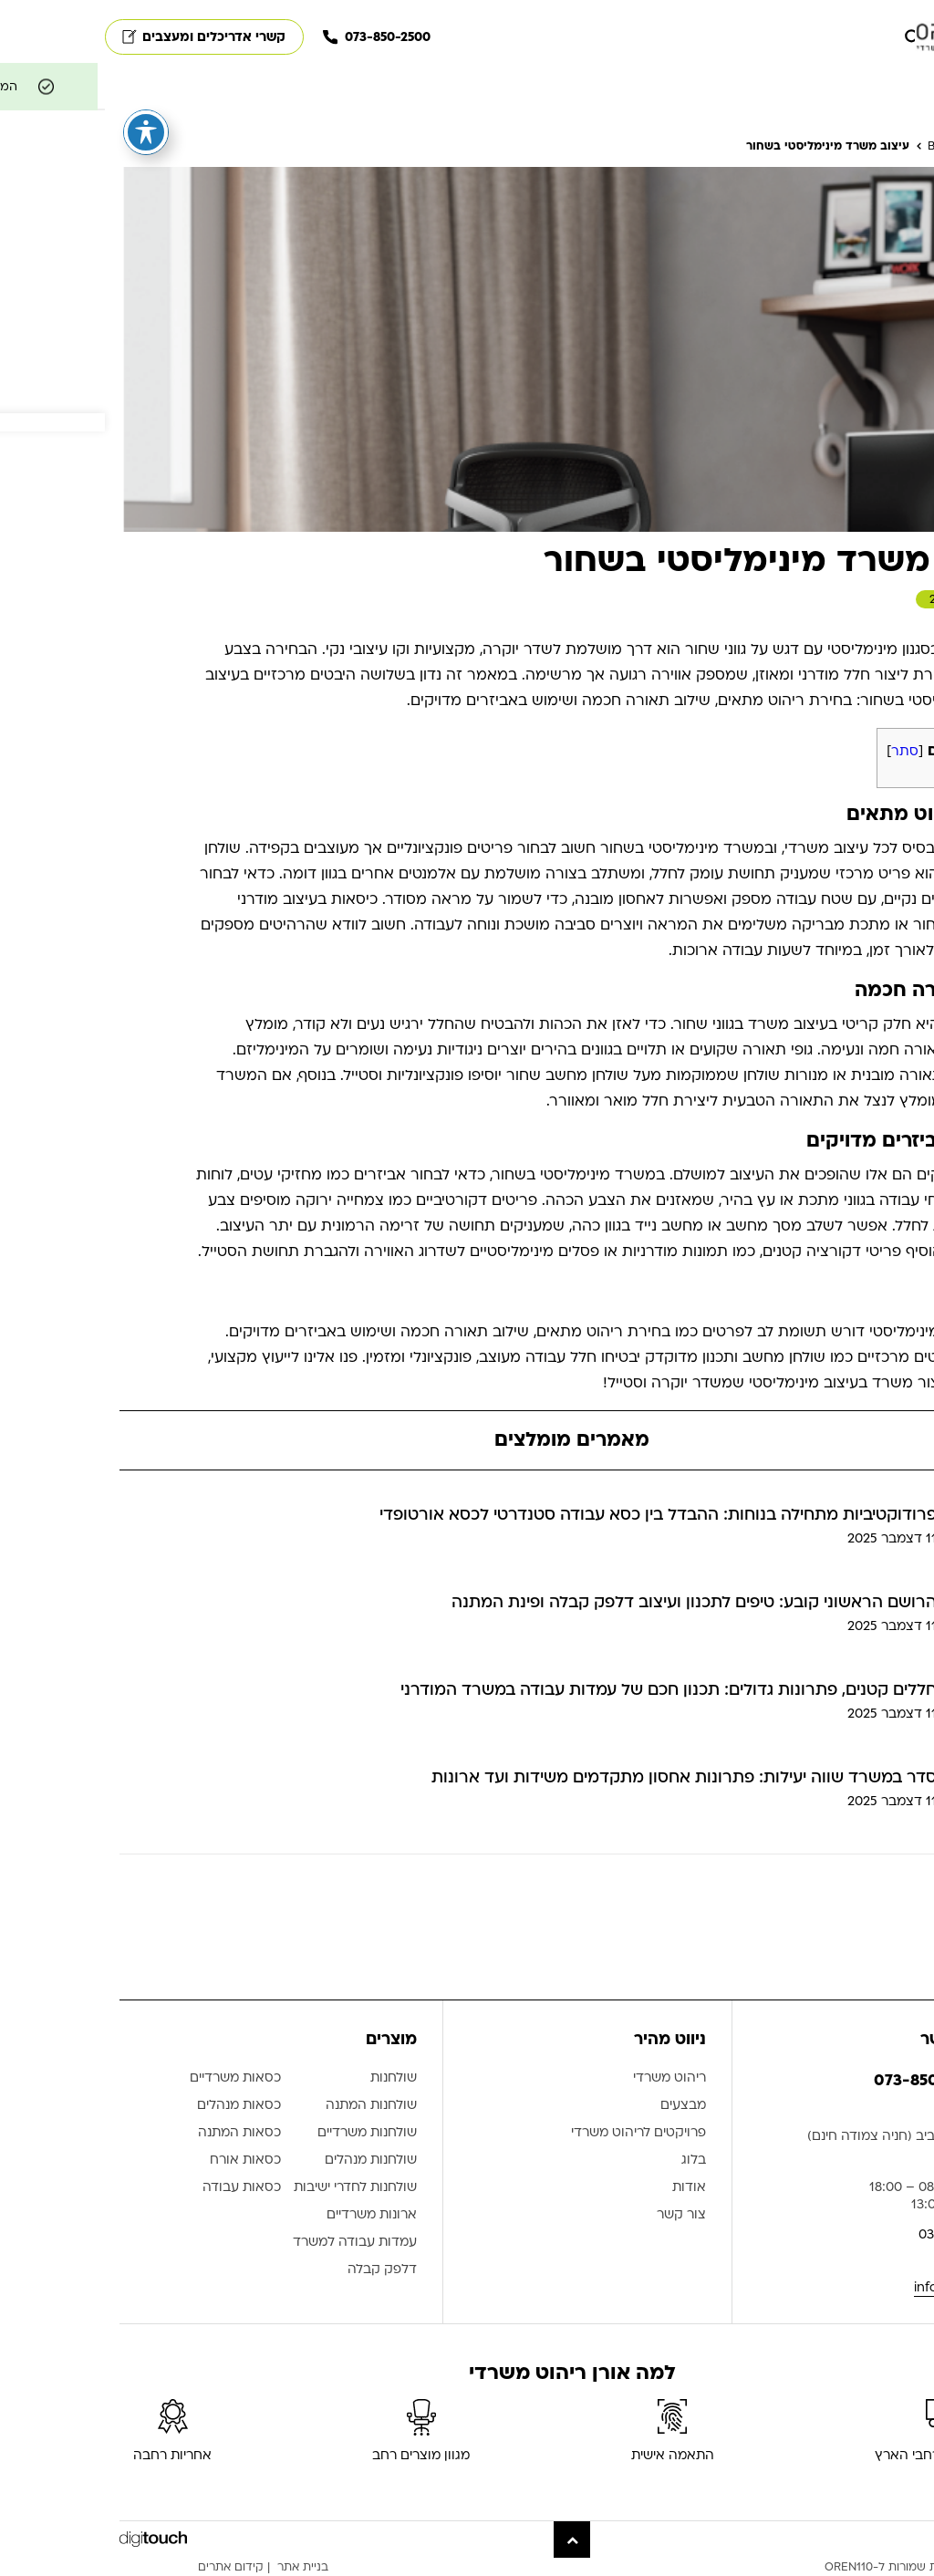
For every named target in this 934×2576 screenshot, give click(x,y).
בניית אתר (197, 2567)
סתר (800, 751)
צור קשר (576, 2215)
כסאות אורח (140, 2160)
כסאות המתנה (134, 2133)
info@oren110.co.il (864, 2287)
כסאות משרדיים (130, 2078)
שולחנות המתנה (266, 2106)
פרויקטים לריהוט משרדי (533, 2133)
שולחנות (288, 2078)
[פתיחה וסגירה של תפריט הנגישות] (41, 132)
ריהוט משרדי (564, 2078)
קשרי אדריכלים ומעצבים (99, 37)
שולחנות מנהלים (266, 2160)
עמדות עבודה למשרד (250, 2242)
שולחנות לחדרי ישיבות (250, 2188)
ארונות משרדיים (267, 2215)
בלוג (588, 2160)
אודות (584, 2188)
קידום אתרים (126, 2567)
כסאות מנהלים (134, 2106)
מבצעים (578, 2106)
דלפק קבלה (277, 2270)
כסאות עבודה (137, 2188)
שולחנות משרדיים (262, 2133)
